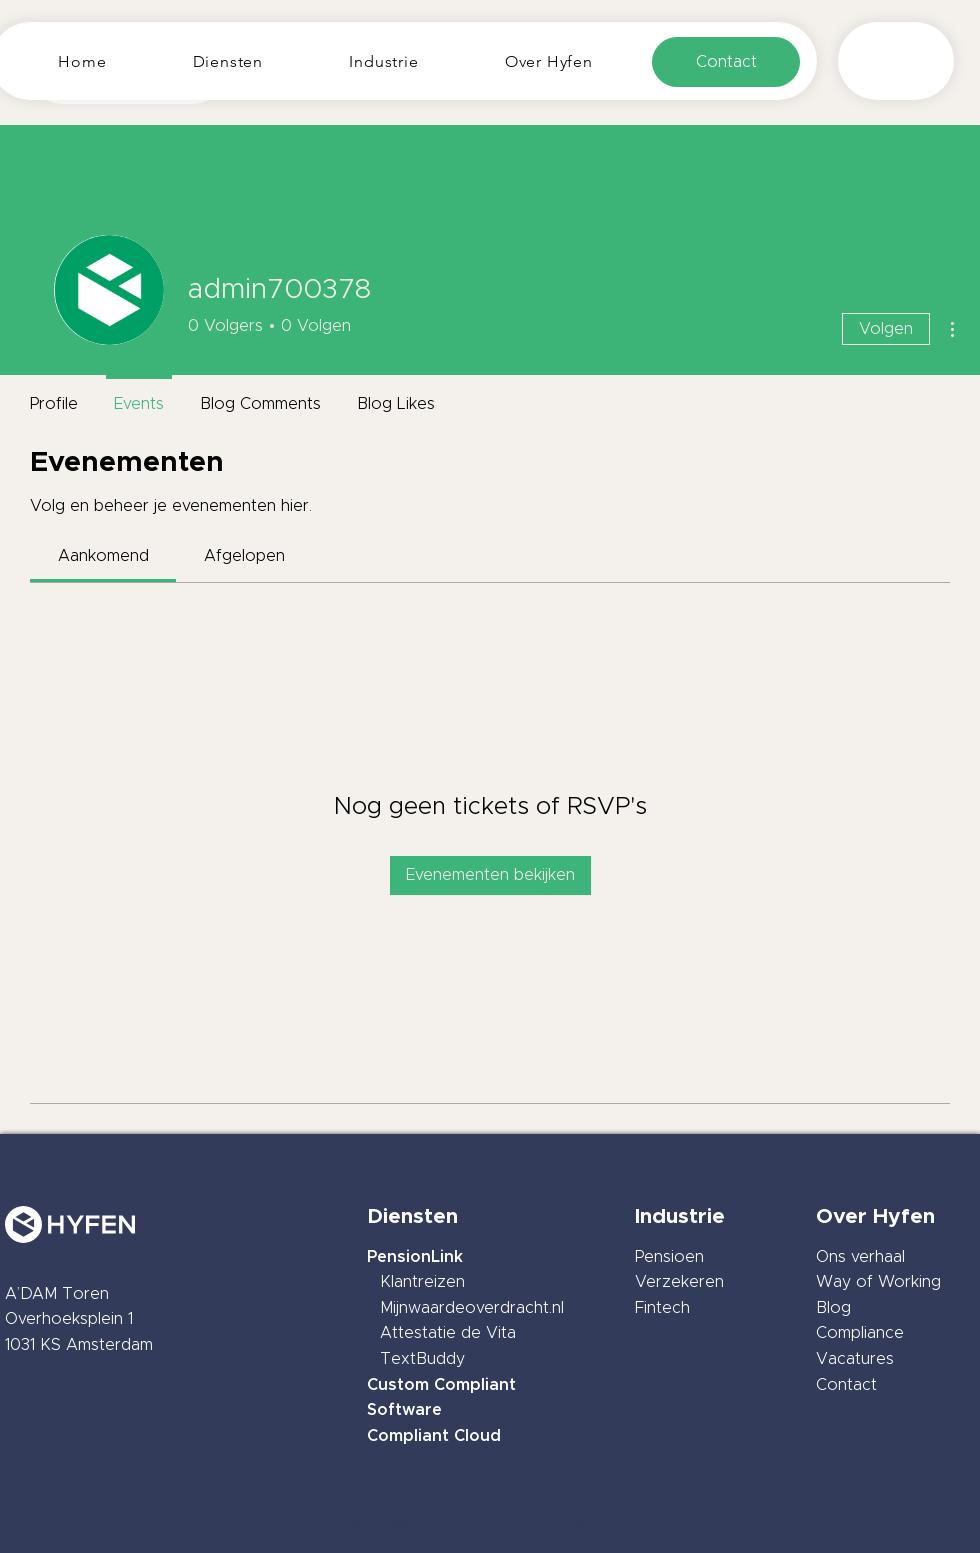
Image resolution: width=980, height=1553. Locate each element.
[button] (228, 61)
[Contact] (726, 62)
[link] (103, 556)
